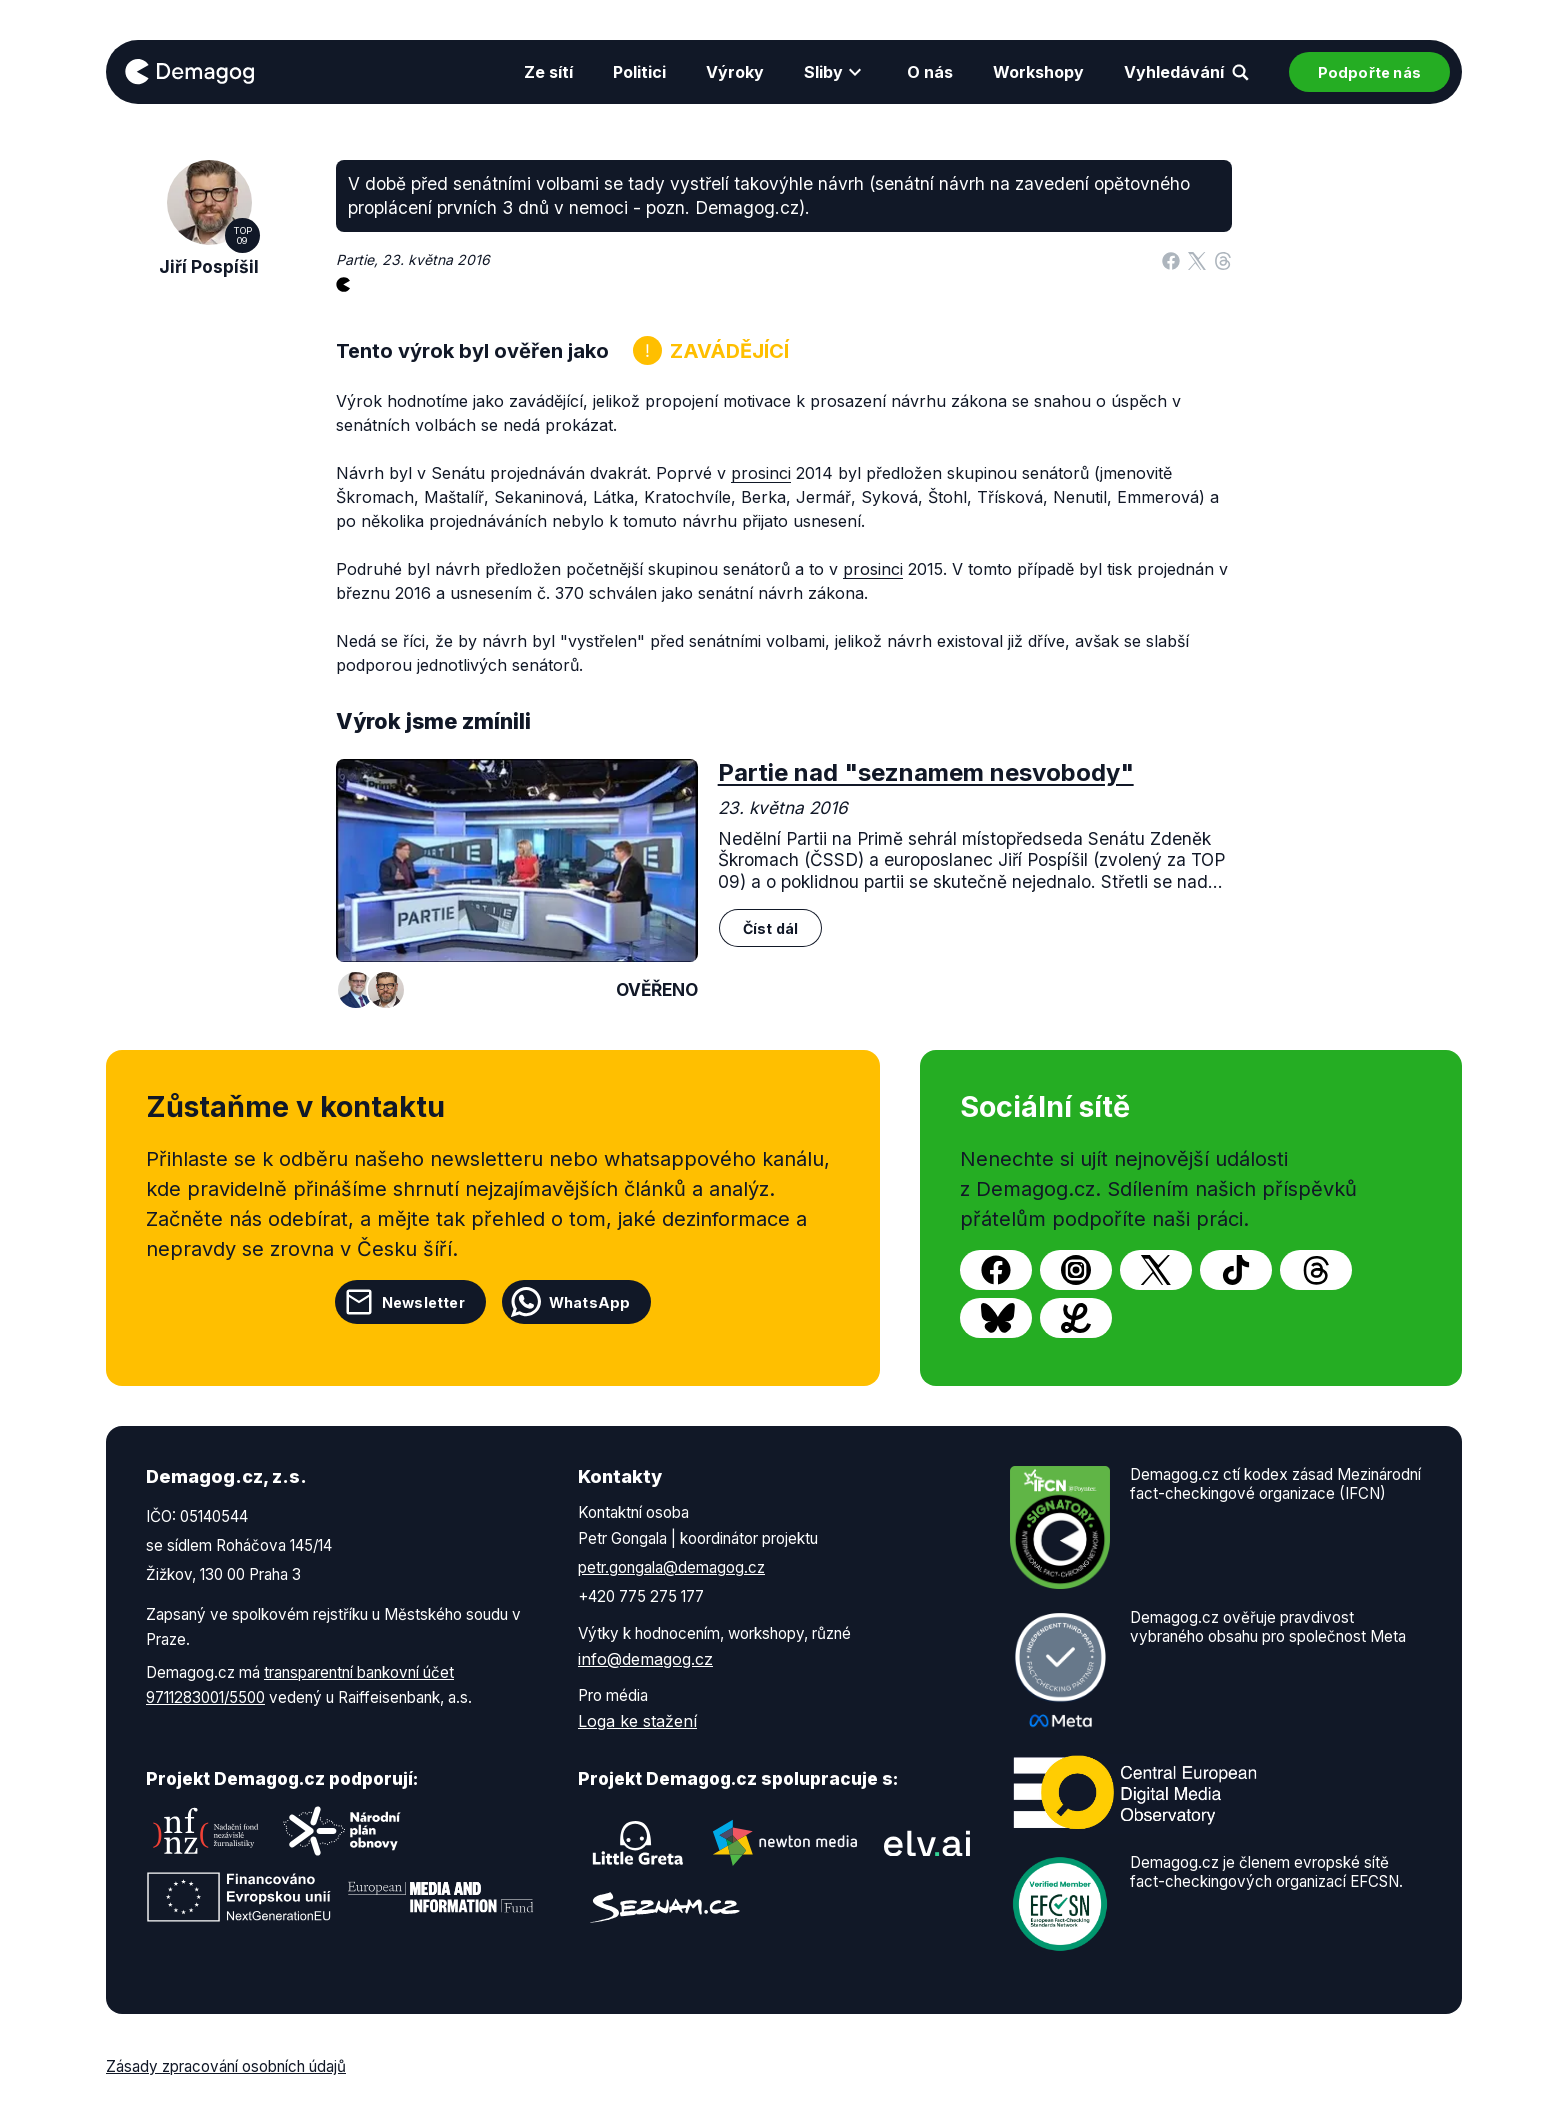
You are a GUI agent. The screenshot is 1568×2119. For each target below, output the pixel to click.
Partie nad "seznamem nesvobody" (926, 772)
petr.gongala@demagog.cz (671, 1567)
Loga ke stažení (637, 1721)
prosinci (761, 473)
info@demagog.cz (645, 1659)
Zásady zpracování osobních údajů (226, 2066)
